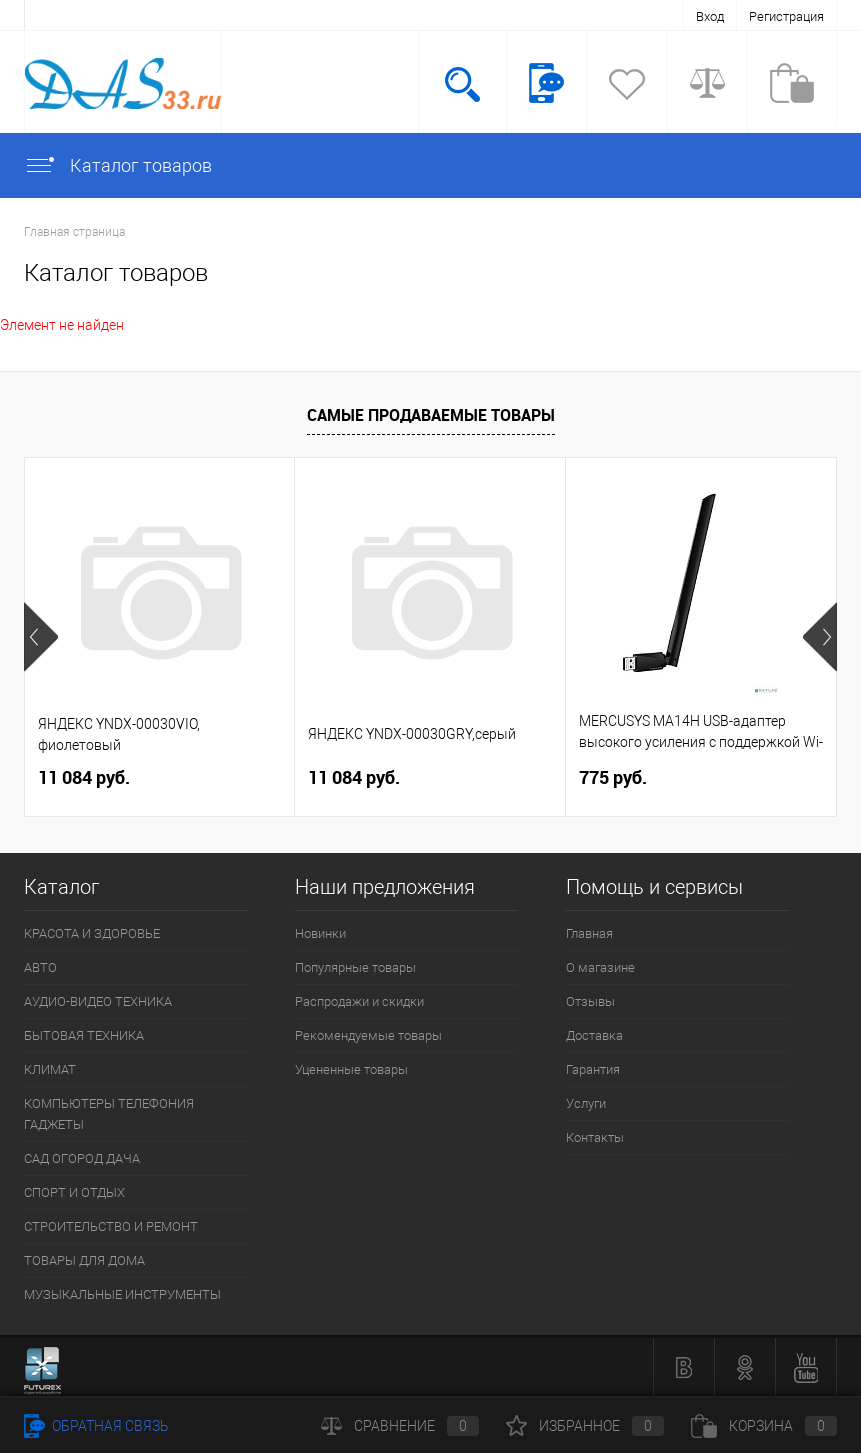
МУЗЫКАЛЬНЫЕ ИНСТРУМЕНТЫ (122, 1294)
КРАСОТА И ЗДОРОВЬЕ (92, 933)
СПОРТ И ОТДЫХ (74, 1192)
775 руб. (613, 777)
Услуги (586, 1103)
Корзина (764, 1426)
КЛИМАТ (50, 1069)
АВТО (40, 967)
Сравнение (400, 1426)
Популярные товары (355, 967)
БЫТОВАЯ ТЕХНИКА (84, 1035)
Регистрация (786, 16)
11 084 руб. (84, 777)
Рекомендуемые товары (368, 1035)
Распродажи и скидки (359, 1001)
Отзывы (590, 1001)
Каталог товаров (118, 165)
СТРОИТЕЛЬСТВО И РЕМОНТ (111, 1226)
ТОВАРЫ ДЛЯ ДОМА (84, 1260)
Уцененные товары (351, 1069)
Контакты (595, 1137)
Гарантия (593, 1069)
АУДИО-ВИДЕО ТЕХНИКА (98, 1001)
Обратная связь (96, 1426)
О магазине (600, 967)
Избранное (585, 1426)
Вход (710, 16)
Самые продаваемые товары (431, 415)
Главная (589, 933)
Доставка (594, 1035)
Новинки (320, 933)
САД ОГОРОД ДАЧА (82, 1158)
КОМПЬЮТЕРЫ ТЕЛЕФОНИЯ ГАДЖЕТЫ (109, 1114)
